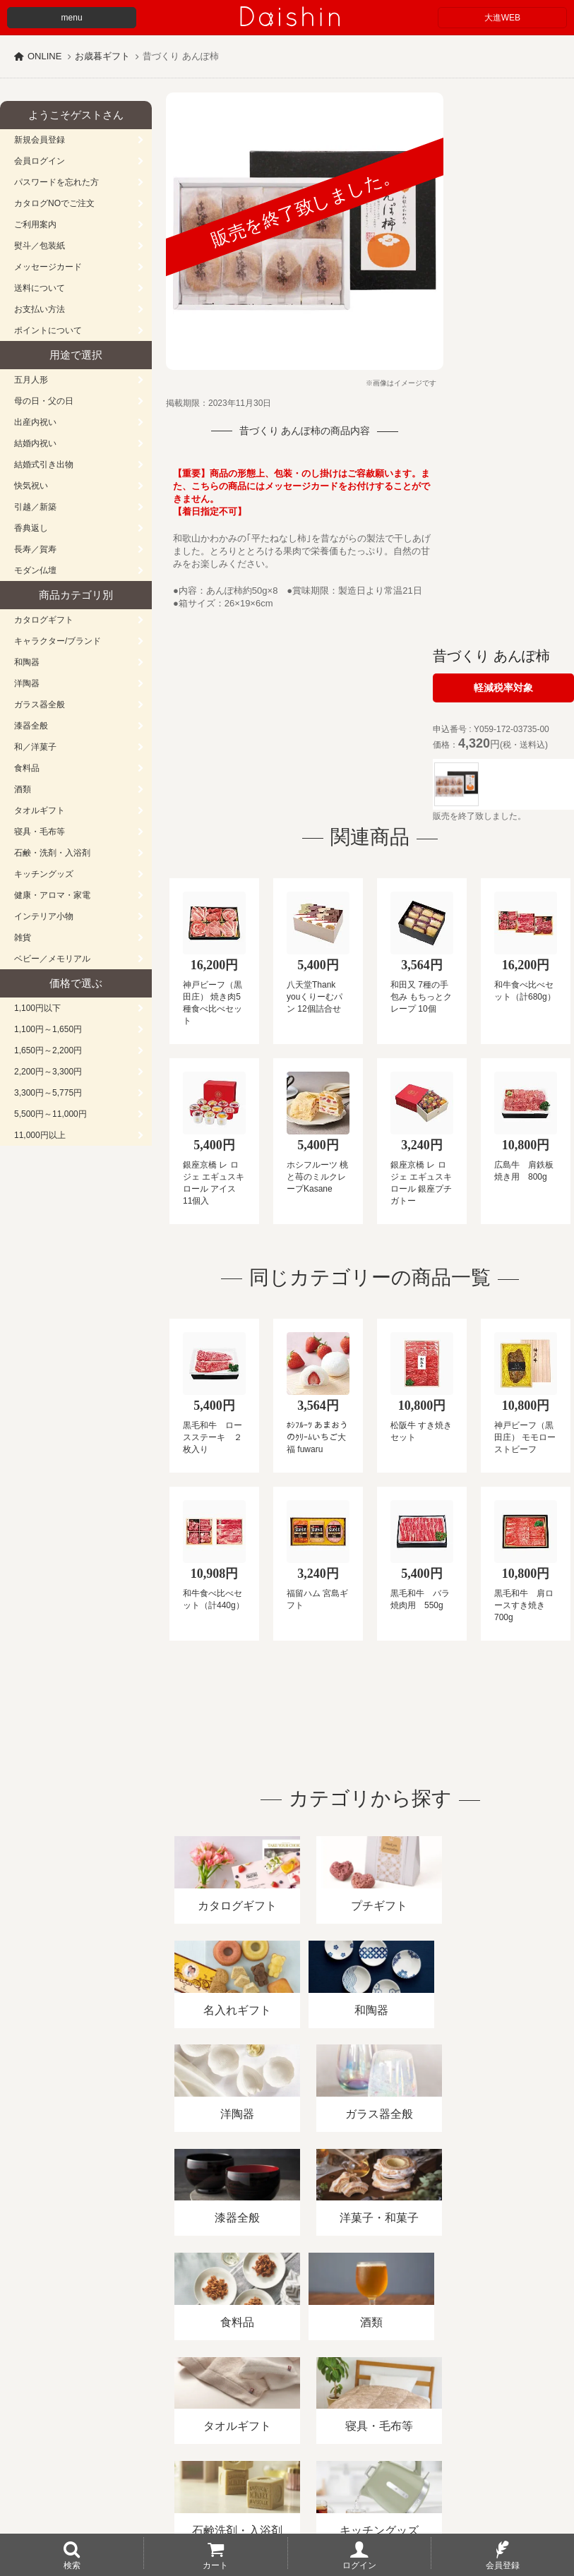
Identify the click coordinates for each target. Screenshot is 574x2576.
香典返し (31, 528)
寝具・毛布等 (39, 832)
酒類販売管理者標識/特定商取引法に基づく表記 (250, 2413)
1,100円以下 (37, 1008)
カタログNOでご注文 (54, 203)
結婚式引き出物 (43, 464)
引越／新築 (35, 507)
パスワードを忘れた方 (56, 182)
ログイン (359, 2564)
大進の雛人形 (287, 2507)
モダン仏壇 (35, 570)
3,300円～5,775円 (48, 1093)
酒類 (22, 789)
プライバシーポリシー (416, 2413)
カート (215, 2564)
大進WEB (502, 18)
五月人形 (31, 380)
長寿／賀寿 (35, 549)
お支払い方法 (39, 309)
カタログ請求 (511, 2413)
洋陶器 (27, 683)
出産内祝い (35, 422)
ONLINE (44, 56)
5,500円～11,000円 (50, 1114)
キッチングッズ (43, 874)
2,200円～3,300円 (48, 1072)
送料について (39, 288)
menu (72, 18)
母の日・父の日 (43, 401)
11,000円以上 (40, 1135)
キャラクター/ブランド (57, 641)
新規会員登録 (39, 140)
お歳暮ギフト (102, 56)
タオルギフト (39, 810)
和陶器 (27, 662)
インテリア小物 (43, 916)
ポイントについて (48, 330)
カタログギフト (43, 620)
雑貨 (22, 937)
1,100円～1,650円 (48, 1029)
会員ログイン (39, 161)
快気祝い (31, 486)
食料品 (27, 768)
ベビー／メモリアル (52, 959)
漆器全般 (31, 726)
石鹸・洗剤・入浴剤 (52, 853)
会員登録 (503, 2564)
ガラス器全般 (39, 704)
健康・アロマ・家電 (52, 895)
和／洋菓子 (35, 747)
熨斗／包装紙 (39, 246)
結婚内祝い (35, 443)
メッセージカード (48, 267)
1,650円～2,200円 (48, 1050)
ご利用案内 (35, 224)
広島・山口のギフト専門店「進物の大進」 (287, 2489)
